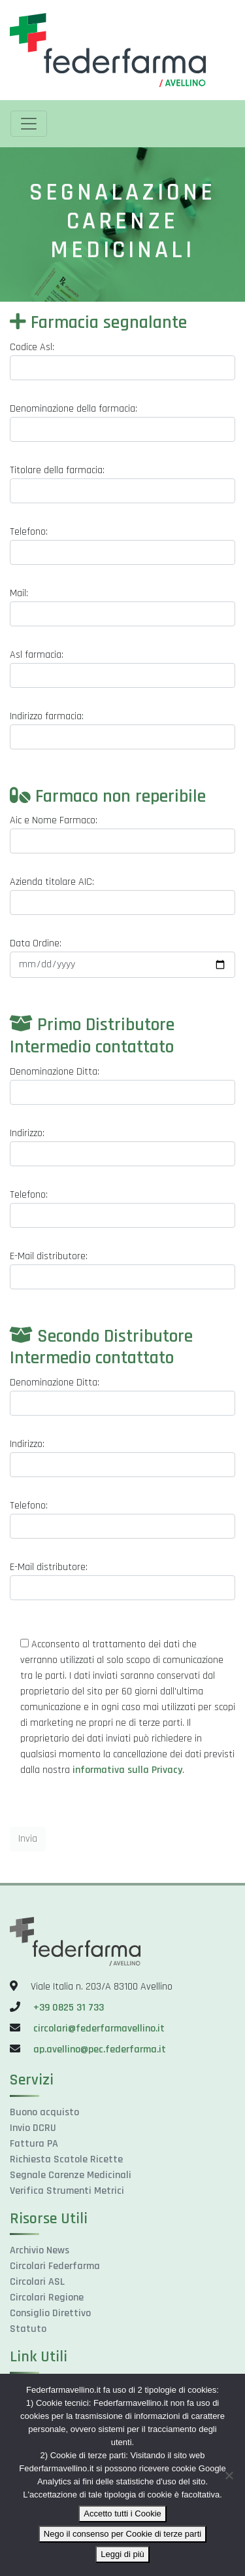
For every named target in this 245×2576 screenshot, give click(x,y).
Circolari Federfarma (55, 2266)
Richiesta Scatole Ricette (66, 2159)
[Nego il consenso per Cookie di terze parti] (228, 2475)
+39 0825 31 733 (68, 2007)
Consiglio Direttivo (50, 2313)
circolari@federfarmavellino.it (99, 2028)
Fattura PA (34, 2144)
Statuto (28, 2329)
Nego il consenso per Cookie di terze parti (122, 2534)
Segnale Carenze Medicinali (70, 2175)
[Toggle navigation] (28, 124)
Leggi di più (122, 2554)
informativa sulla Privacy (127, 1770)
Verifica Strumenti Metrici (67, 2191)
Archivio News (39, 2250)
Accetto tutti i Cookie (122, 2513)
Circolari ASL (37, 2282)
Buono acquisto (44, 2112)
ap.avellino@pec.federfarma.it (98, 2049)
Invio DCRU (33, 2128)
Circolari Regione (47, 2297)
